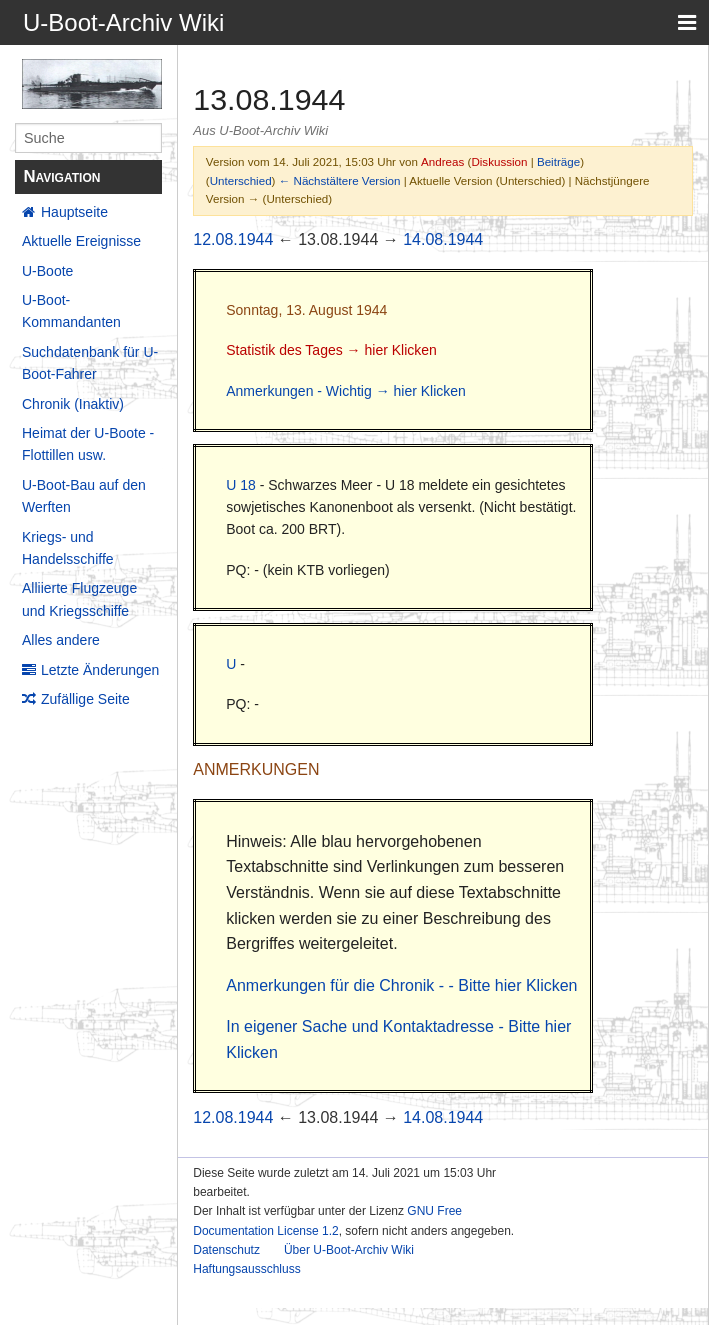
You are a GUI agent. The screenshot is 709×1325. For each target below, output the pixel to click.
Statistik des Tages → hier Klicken (331, 350)
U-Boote (47, 271)
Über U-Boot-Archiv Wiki (349, 1250)
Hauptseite (74, 212)
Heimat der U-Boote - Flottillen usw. (88, 444)
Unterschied (241, 180)
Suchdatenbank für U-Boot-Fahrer (90, 363)
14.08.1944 (443, 239)
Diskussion (499, 161)
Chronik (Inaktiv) (73, 404)
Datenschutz (226, 1250)
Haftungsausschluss (246, 1269)
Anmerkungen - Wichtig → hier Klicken (346, 391)
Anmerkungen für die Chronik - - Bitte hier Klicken (401, 985)
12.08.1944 (233, 239)
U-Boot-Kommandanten (71, 311)
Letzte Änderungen (100, 670)
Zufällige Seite (85, 699)
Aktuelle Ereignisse (81, 241)
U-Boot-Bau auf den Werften (84, 496)
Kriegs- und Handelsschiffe (68, 548)
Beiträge (558, 161)
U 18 (241, 485)
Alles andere (61, 640)
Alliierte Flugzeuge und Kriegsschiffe (79, 599)
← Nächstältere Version (340, 180)
